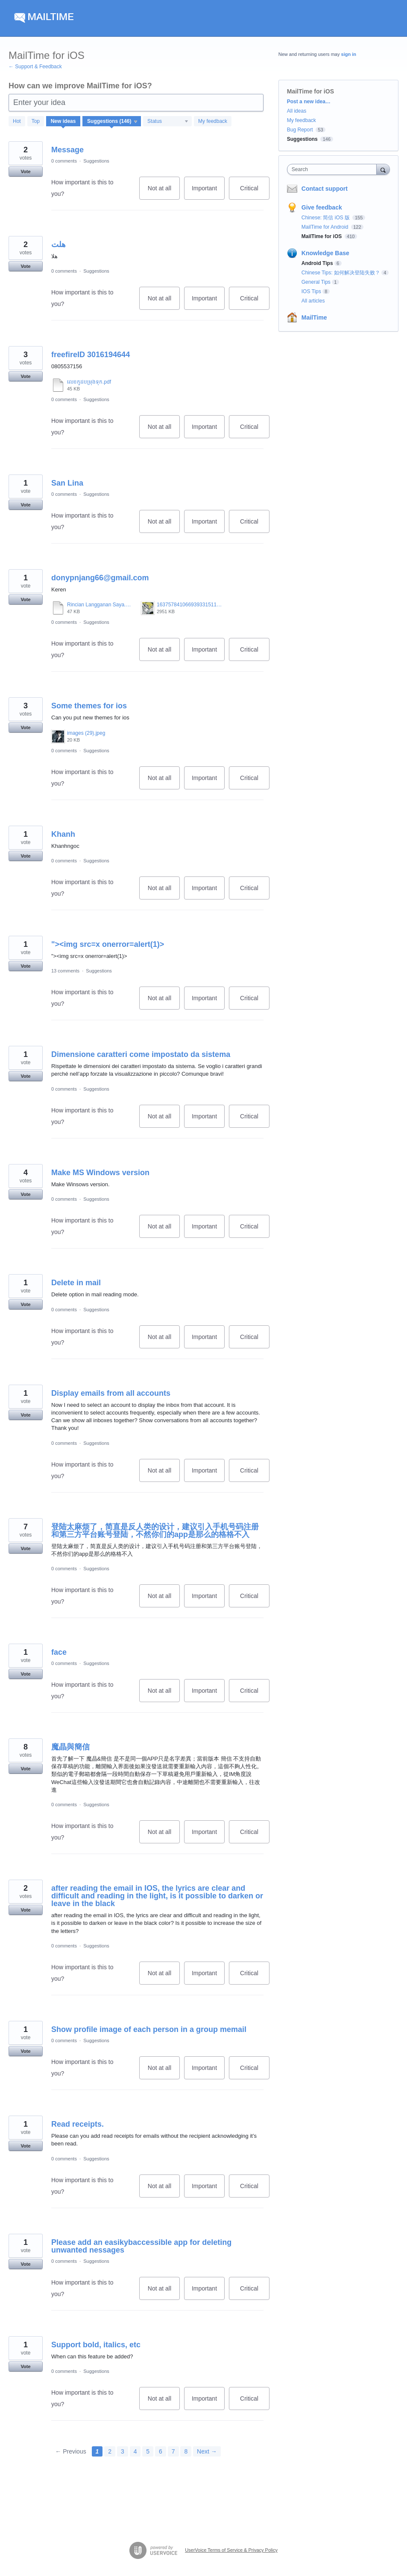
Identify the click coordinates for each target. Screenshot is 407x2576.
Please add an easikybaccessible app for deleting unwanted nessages (141, 2246)
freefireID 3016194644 (90, 354)
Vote (25, 171)
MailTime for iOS (322, 236)
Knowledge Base (325, 253)
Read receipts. (77, 2124)
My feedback (212, 121)
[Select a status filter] (168, 122)
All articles (313, 301)
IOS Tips (311, 291)
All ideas (296, 111)
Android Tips (317, 263)
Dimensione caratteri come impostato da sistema (140, 1054)
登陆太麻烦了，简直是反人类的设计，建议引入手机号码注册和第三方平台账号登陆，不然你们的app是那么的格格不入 (155, 1530)
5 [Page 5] (147, 2451)
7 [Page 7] (173, 2451)
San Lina (67, 483)
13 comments (65, 970)
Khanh (63, 834)
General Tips (316, 282)
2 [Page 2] (109, 2451)
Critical (254, 192)
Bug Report (300, 130)
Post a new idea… (309, 102)
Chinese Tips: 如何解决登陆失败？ (341, 273)
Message (67, 150)
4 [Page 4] (135, 2451)
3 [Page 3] (122, 2451)
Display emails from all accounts (110, 1393)
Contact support (325, 188)
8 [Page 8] (185, 2451)
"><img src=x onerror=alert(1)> (107, 944)
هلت (58, 244)
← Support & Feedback (35, 67)
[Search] (383, 169)
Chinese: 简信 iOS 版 (326, 218)
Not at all (164, 192)
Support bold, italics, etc (96, 2344)
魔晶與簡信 (70, 1747)
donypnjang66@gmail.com (100, 577)
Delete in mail (76, 1282)
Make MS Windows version (100, 1172)
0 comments (64, 160)
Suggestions (96, 160)
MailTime (314, 317)
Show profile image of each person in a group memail (148, 2029)
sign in (348, 54)
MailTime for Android (326, 227)
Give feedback (322, 207)
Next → (207, 2451)
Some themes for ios (89, 705)
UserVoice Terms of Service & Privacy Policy (231, 2550)
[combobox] (333, 169)
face (59, 1652)
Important (208, 192)
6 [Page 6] (160, 2451)
